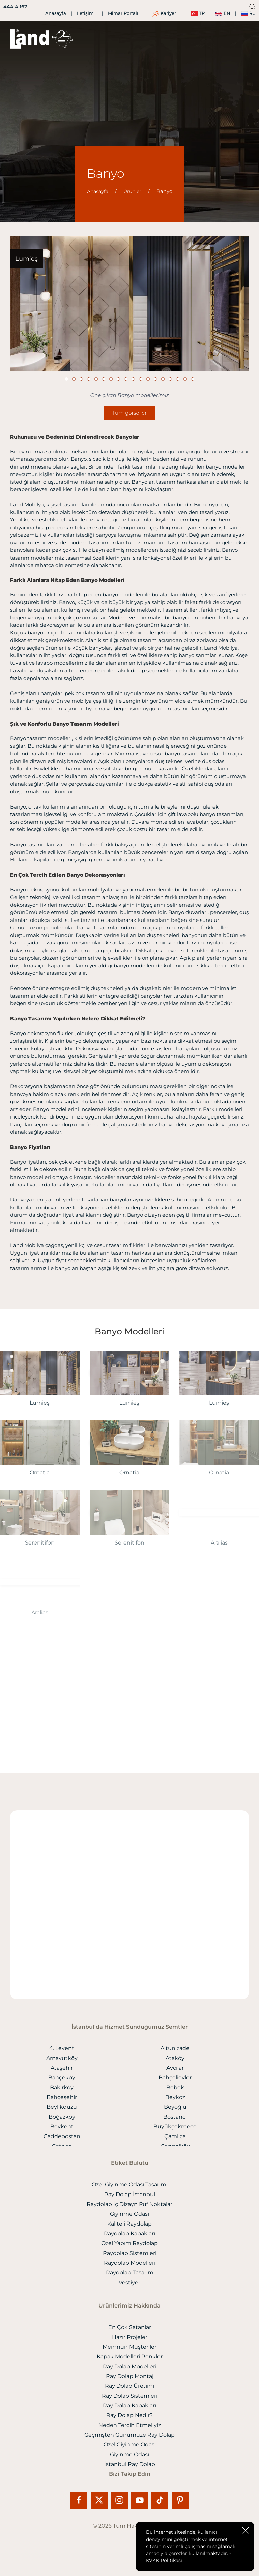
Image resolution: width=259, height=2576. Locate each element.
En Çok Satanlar (129, 2327)
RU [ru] (248, 13)
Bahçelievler (175, 2077)
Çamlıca (175, 2136)
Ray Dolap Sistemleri (129, 2396)
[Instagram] (121, 2500)
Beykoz (175, 2097)
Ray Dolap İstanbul (129, 2194)
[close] (245, 2530)
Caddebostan (62, 2136)
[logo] (29, 39)
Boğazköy (62, 2117)
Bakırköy (62, 2087)
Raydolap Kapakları (129, 2233)
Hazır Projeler (129, 2337)
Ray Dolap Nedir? (129, 2415)
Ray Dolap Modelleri (129, 2366)
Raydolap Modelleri (129, 2263)
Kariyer (164, 13)
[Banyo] (129, 303)
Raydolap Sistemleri (129, 2253)
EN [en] (222, 13)
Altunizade (175, 2048)
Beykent (62, 2126)
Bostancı (175, 2117)
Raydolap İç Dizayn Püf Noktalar (129, 2204)
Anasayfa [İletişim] (55, 13)
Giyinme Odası (129, 2214)
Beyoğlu (175, 2107)
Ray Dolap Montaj (129, 2376)
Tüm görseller (129, 412)
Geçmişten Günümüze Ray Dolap (129, 2435)
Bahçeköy (61, 2077)
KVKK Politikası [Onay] (164, 2560)
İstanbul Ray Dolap (129, 2464)
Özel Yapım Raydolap (129, 2243)
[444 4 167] (13, 6)
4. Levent (61, 2048)
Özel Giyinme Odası (130, 2444)
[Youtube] (141, 2500)
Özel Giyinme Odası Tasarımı (130, 2184)
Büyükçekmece (175, 2126)
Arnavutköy (62, 2058)
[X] (101, 2500)
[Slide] (66, 379)
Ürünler (132, 191)
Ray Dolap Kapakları (129, 2405)
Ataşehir (62, 2068)
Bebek (175, 2087)
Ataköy (175, 2058)
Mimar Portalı (123, 13)
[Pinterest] (180, 2500)
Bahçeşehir (62, 2097)
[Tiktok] (161, 2500)
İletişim (85, 13)
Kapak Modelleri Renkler (130, 2356)
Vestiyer (129, 2282)
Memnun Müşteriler (129, 2347)
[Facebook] (80, 2500)
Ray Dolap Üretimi (129, 2386)
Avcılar (175, 2068)
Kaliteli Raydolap (129, 2223)
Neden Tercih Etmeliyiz (129, 2425)
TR (198, 13)
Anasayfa (97, 191)
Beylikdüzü (62, 2107)
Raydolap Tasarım (129, 2272)
